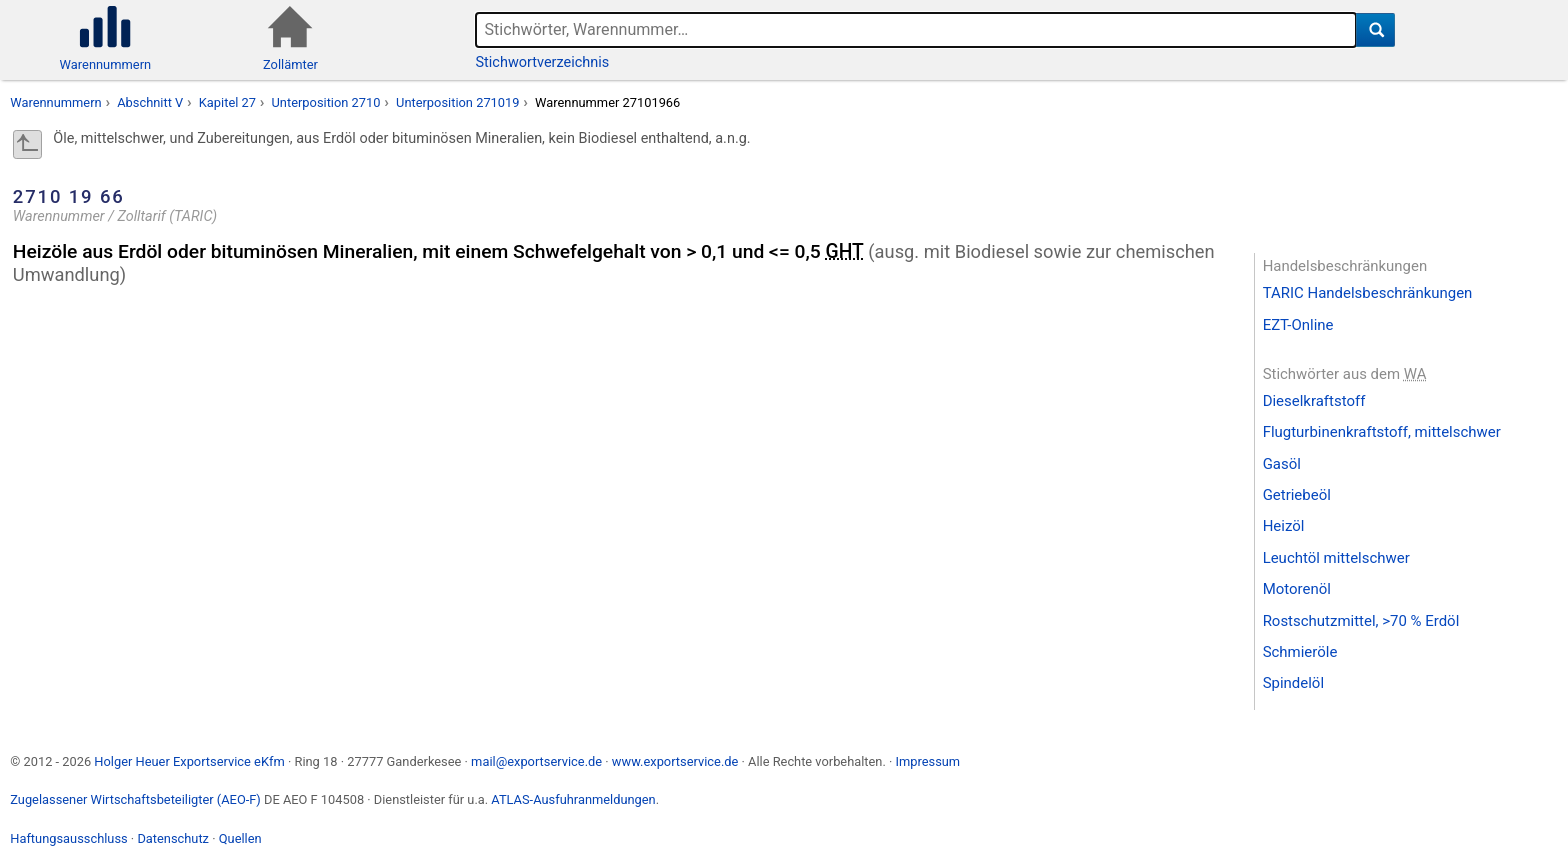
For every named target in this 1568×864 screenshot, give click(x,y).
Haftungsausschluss (68, 838)
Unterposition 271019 (457, 102)
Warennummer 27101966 (607, 102)
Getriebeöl (1297, 495)
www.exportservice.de (675, 761)
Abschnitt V (150, 102)
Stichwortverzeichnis (543, 62)
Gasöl (1282, 464)
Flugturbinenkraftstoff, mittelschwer (1382, 432)
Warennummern (55, 102)
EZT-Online (1298, 325)
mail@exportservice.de (536, 761)
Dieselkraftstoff (1314, 401)
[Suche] (1375, 30)
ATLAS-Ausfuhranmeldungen (573, 799)
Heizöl (1284, 526)
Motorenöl (1297, 589)
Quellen (240, 838)
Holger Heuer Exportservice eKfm (189, 761)
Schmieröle (1300, 652)
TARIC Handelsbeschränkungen (1368, 293)
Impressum (927, 761)
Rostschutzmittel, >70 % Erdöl (1361, 621)
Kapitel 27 (227, 102)
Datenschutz (173, 838)
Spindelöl (1293, 683)
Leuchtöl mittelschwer (1336, 558)
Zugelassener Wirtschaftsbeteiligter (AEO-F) (135, 799)
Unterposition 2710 (326, 102)
